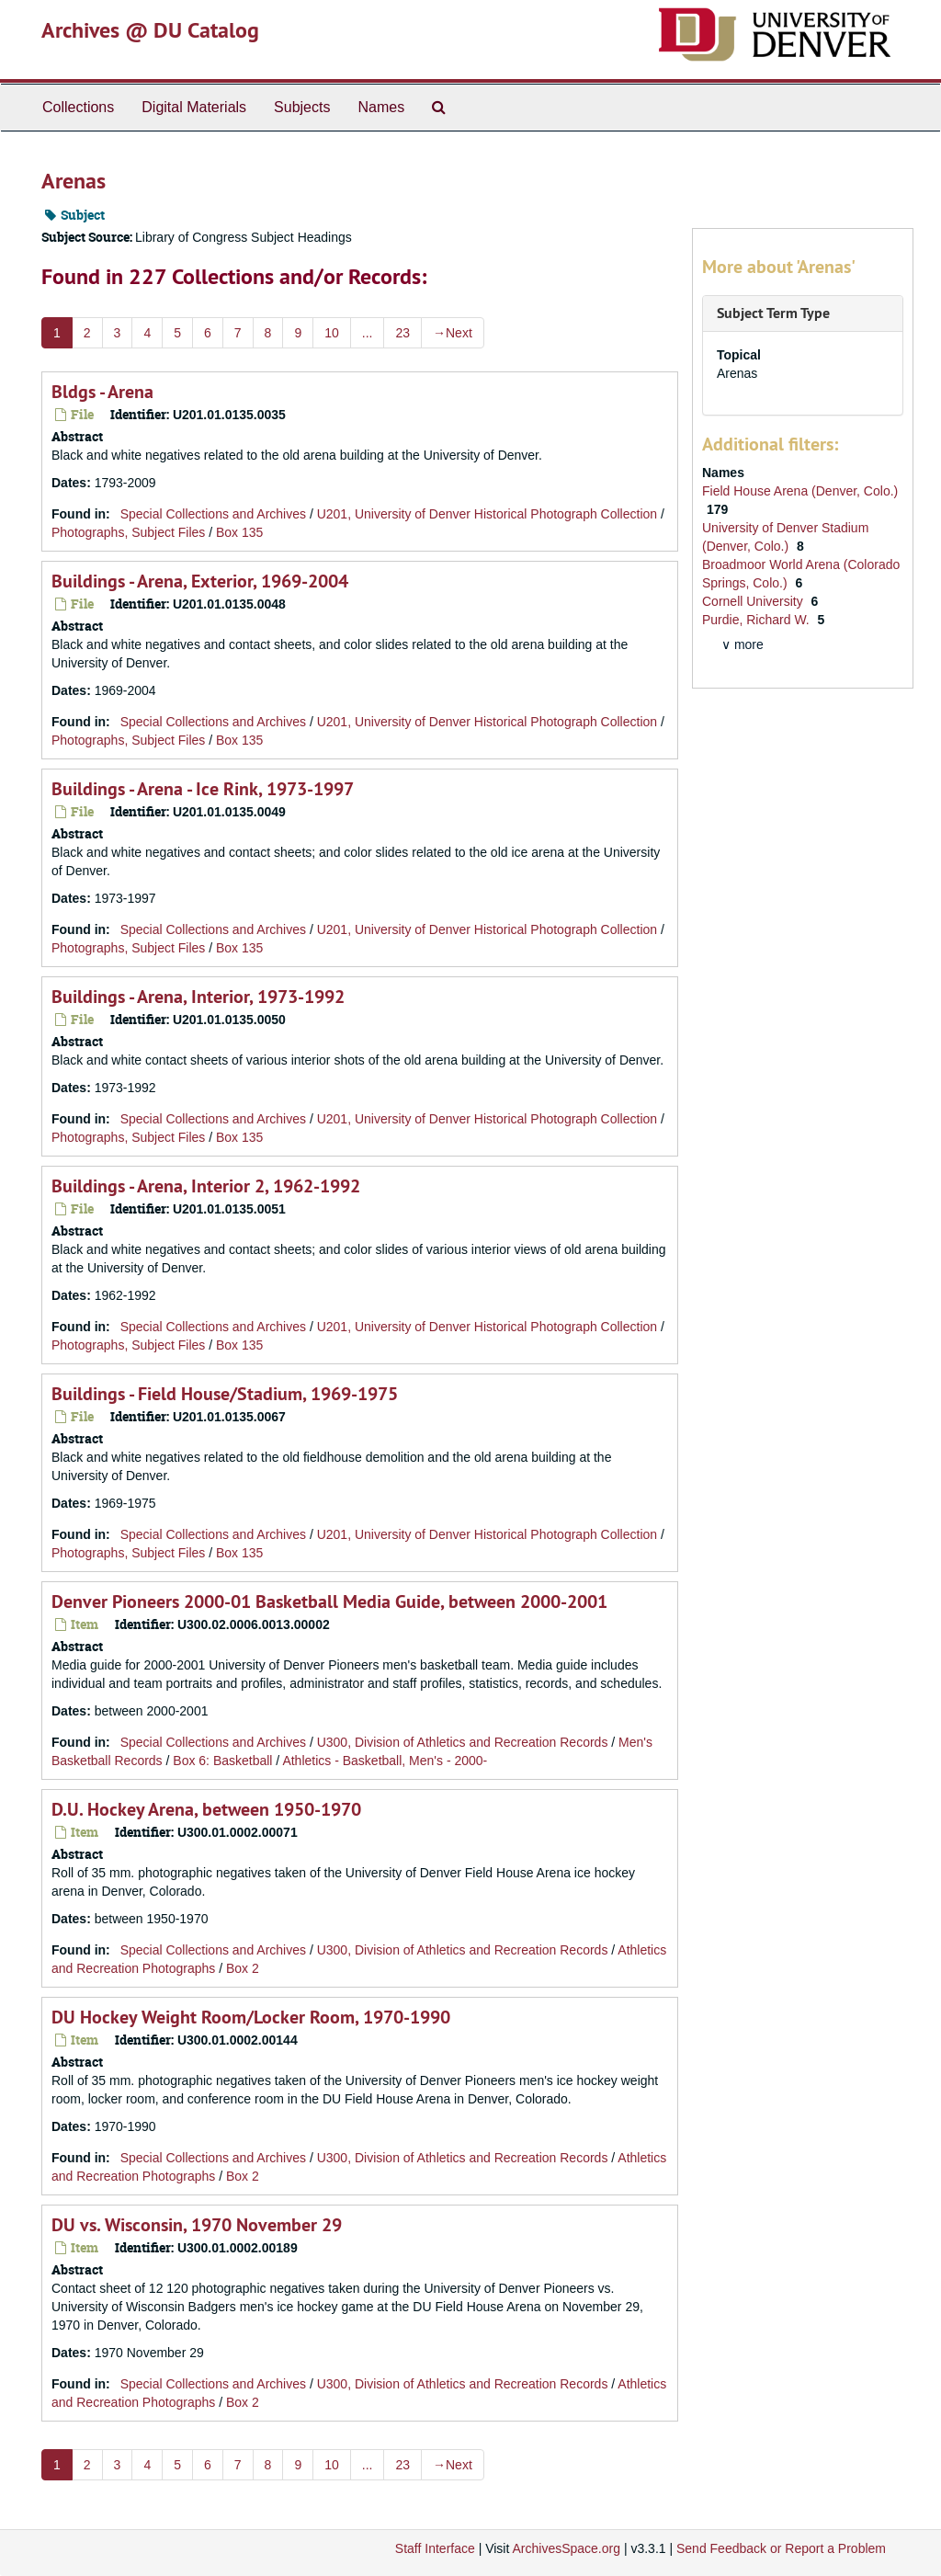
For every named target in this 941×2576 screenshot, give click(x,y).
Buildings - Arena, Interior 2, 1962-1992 (205, 1186)
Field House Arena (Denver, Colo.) (800, 491)
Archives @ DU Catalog (150, 30)
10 (331, 332)
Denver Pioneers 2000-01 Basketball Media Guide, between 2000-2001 (329, 1601)
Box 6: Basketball (222, 1760)
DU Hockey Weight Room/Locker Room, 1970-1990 (250, 2017)
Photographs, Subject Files (128, 532)
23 (402, 332)
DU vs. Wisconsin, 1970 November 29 (196, 2225)
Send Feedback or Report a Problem (781, 2548)
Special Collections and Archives (213, 514)
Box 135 (239, 532)
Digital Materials (194, 107)
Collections (78, 107)
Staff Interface (435, 2548)
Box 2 (242, 1968)
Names (380, 107)
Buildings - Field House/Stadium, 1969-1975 (224, 1394)
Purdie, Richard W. (757, 619)
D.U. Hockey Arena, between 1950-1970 (206, 1809)
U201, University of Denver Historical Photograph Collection (487, 514)
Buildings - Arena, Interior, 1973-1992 (198, 997)
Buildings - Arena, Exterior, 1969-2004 (199, 581)
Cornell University (754, 601)
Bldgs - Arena (102, 392)
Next (452, 332)
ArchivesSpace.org (566, 2548)
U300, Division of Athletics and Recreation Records (462, 1742)
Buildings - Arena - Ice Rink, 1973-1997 (202, 789)
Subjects (302, 107)
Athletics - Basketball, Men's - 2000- (384, 1760)
